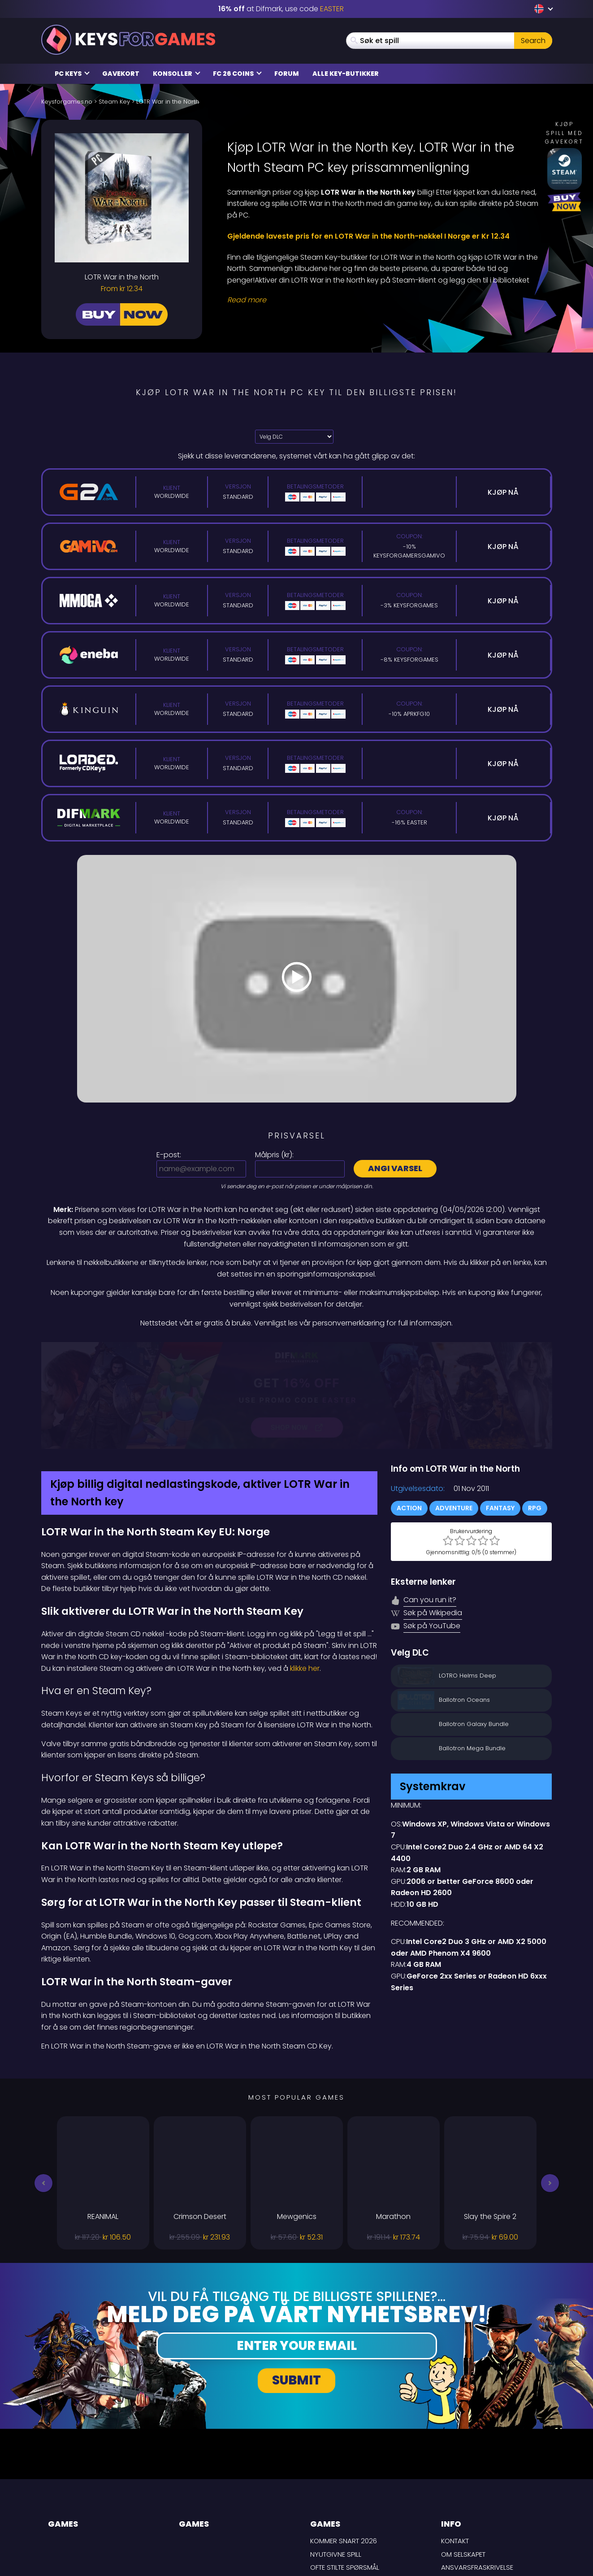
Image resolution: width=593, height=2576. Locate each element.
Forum (286, 73)
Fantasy (500, 1413)
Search (533, 40)
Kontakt (455, 2445)
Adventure (453, 1413)
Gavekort (120, 73)
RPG (534, 1413)
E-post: (168, 1155)
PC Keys (72, 73)
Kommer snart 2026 (343, 2445)
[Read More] (384, 300)
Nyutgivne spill (335, 2459)
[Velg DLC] (294, 437)
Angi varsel (395, 1168)
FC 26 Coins (237, 73)
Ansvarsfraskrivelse (477, 2472)
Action (409, 1413)
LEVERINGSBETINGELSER (476, 2485)
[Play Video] (297, 979)
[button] (43, 2088)
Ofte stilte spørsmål (344, 2472)
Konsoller (176, 73)
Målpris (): (274, 1155)
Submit (296, 2285)
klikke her (305, 1573)
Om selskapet (463, 2459)
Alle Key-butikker (345, 73)
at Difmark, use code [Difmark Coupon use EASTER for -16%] (281, 9)
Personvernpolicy (472, 2499)
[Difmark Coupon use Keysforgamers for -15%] (296, 1348)
